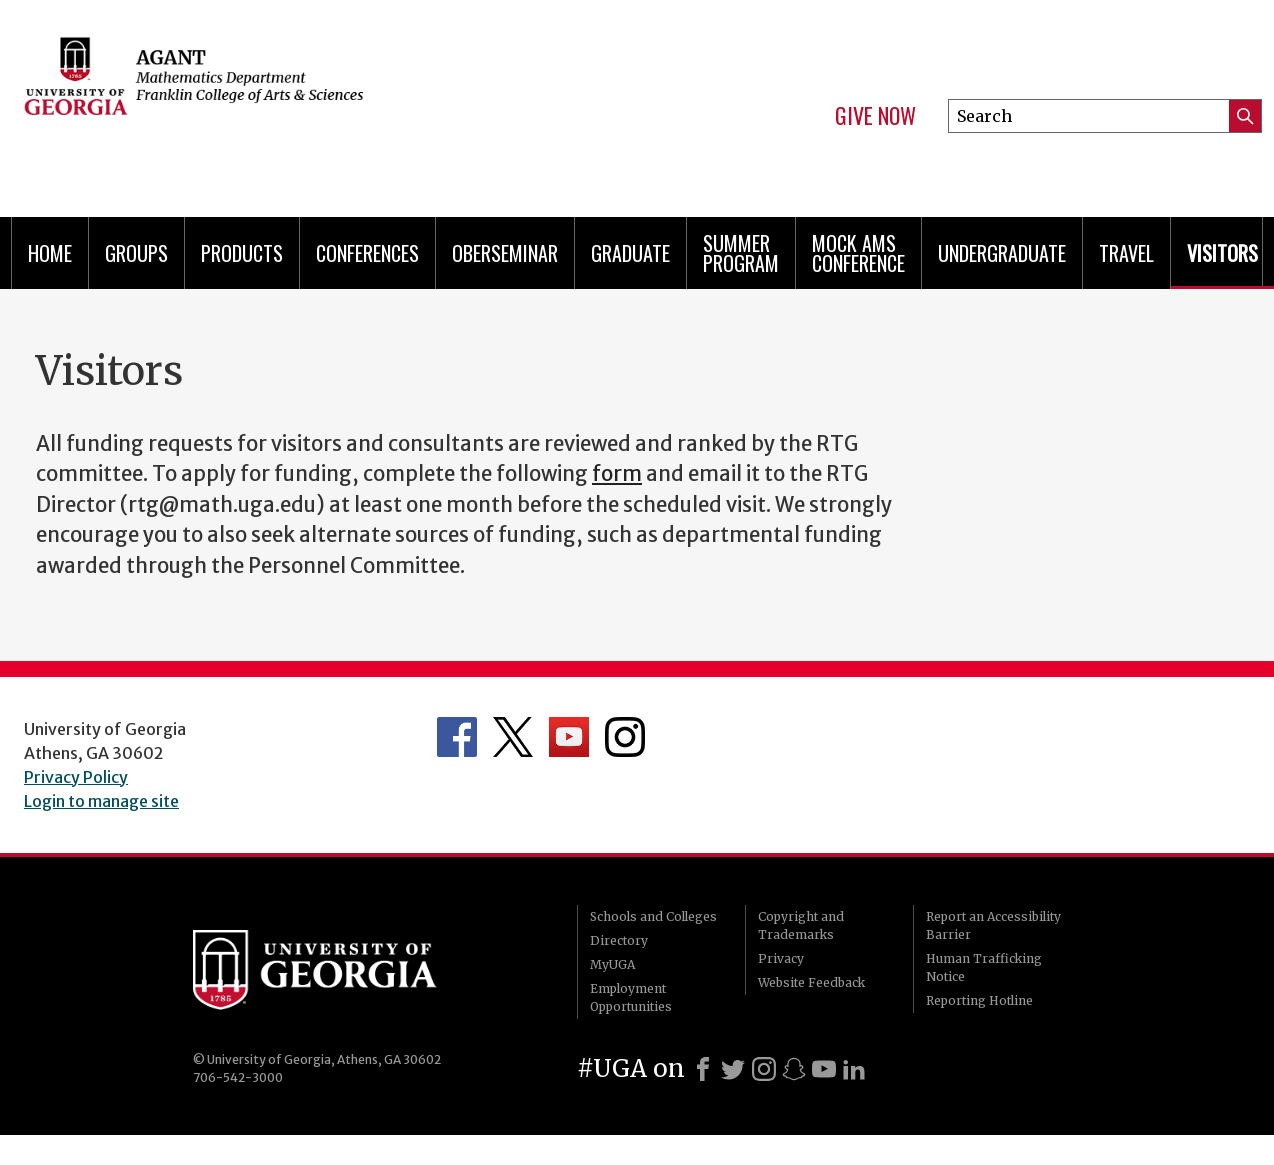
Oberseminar (505, 253)
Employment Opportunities (631, 997)
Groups (136, 253)
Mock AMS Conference (858, 253)
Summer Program (741, 253)
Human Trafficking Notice (984, 967)
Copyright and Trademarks (801, 925)
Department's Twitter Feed (513, 737)
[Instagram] (764, 1069)
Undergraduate (1002, 253)
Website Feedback (811, 982)
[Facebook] (703, 1069)
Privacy (781, 958)
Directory (619, 940)
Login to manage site (101, 801)
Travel (1126, 253)
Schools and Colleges (653, 916)
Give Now (875, 116)
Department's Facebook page (457, 737)
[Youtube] (824, 1069)
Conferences (367, 253)
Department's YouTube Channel (569, 737)
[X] (733, 1069)
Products (242, 253)
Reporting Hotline (979, 1000)
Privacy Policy (76, 777)
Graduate (630, 253)
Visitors (1222, 253)
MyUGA (612, 964)
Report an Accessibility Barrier (993, 925)
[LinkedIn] (854, 1069)
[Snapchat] (794, 1069)
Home (50, 253)
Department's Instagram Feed (625, 737)
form (617, 474)
